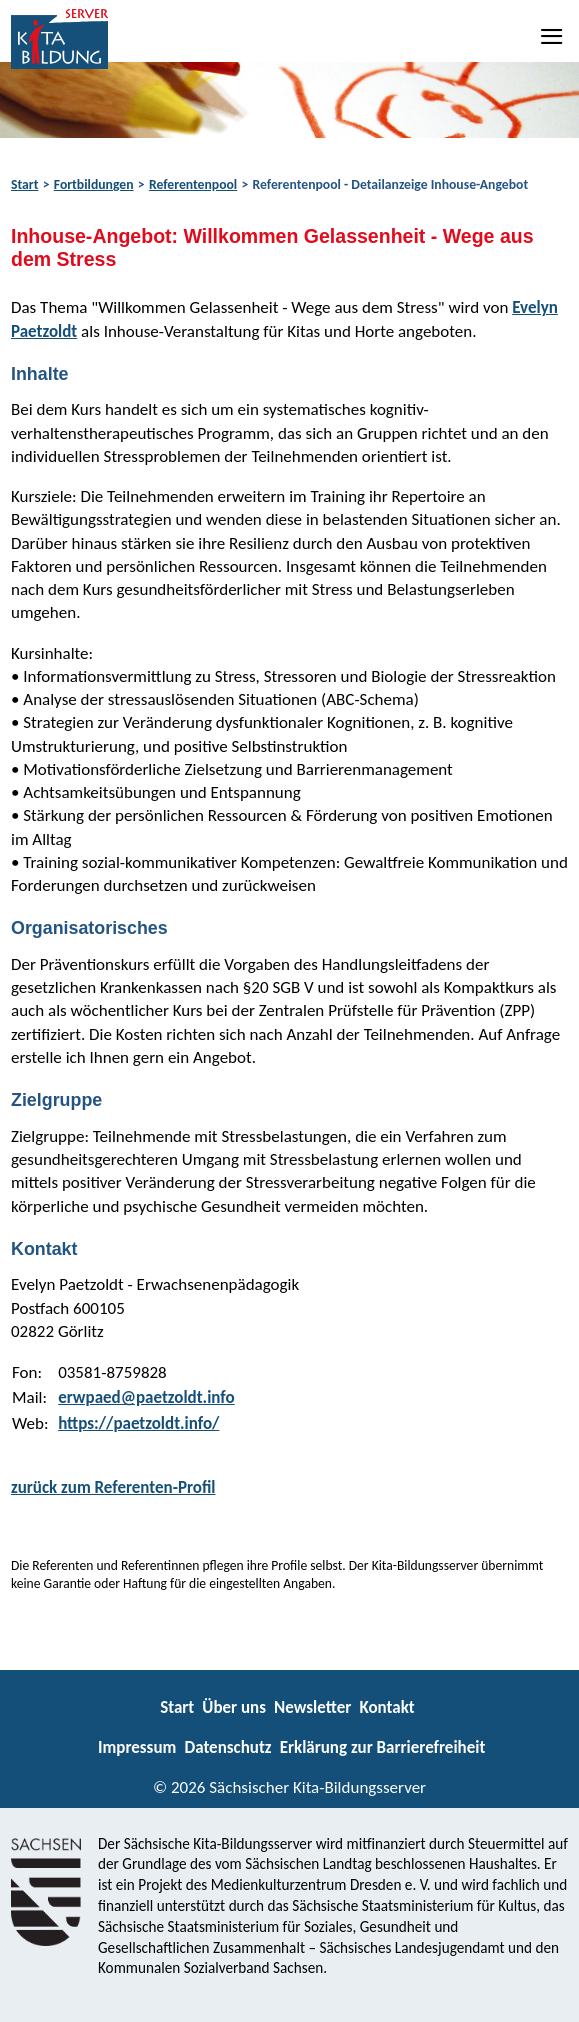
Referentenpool (193, 184)
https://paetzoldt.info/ (138, 1423)
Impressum (137, 1747)
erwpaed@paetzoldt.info (146, 1397)
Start (24, 184)
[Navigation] (553, 36)
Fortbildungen (94, 184)
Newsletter (312, 1707)
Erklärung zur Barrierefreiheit (383, 1747)
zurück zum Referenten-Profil (113, 1487)
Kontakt (386, 1707)
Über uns (234, 1707)
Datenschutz (227, 1747)
